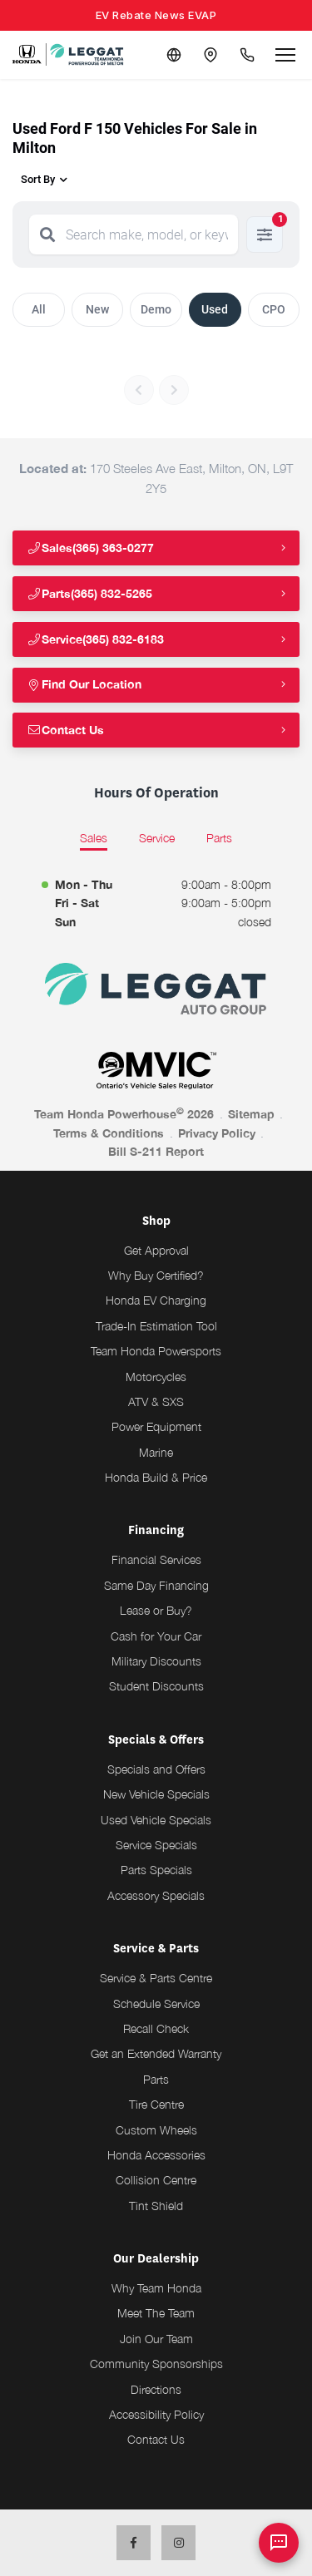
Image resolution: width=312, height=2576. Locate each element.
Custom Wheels (156, 2130)
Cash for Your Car (156, 1636)
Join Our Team (156, 2339)
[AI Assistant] (279, 2543)
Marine (156, 1452)
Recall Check (156, 2028)
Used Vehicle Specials (156, 1820)
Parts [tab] (219, 838)
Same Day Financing (156, 1585)
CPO (273, 309)
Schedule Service (156, 2003)
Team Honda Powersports (156, 1351)
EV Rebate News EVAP (156, 15)
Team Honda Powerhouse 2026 (124, 1113)
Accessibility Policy (156, 2414)
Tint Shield (156, 2205)
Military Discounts (156, 1661)
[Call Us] (247, 55)
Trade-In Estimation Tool (156, 1326)
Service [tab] (157, 838)
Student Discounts (156, 1686)
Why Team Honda (156, 2288)
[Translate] (174, 55)
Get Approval (156, 1250)
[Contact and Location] (210, 55)
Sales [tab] (93, 838)
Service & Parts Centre (156, 1978)
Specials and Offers (156, 1769)
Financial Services (156, 1559)
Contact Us (65, 730)
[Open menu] (285, 54)
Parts (156, 2079)
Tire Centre (156, 2104)
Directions (156, 2389)
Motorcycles (156, 1376)
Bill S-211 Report (156, 1151)
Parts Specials (156, 1870)
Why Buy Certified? (156, 1275)
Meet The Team (156, 2313)
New (97, 309)
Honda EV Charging (156, 1300)
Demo (156, 309)
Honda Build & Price (156, 1477)
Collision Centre (156, 2180)
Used (214, 309)
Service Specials (156, 1845)
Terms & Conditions (108, 1133)
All (39, 309)
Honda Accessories (156, 2155)
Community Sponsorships (156, 2363)
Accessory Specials (156, 1895)
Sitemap (251, 1114)
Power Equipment (156, 1426)
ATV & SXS (156, 1401)
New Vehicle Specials (156, 1794)
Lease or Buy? (156, 1610)
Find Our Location (84, 684)
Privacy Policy (216, 1133)
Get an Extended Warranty (156, 2053)
